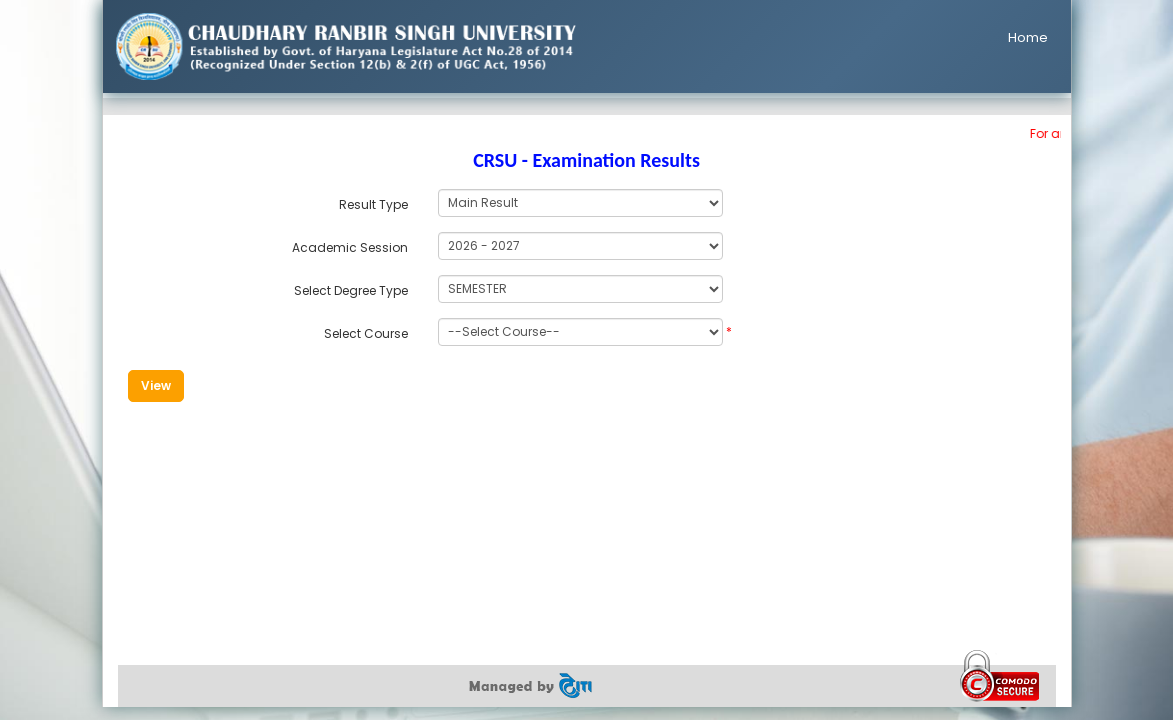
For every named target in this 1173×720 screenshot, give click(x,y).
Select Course (366, 333)
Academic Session (350, 247)
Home (1028, 37)
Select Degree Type (351, 290)
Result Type (373, 204)
